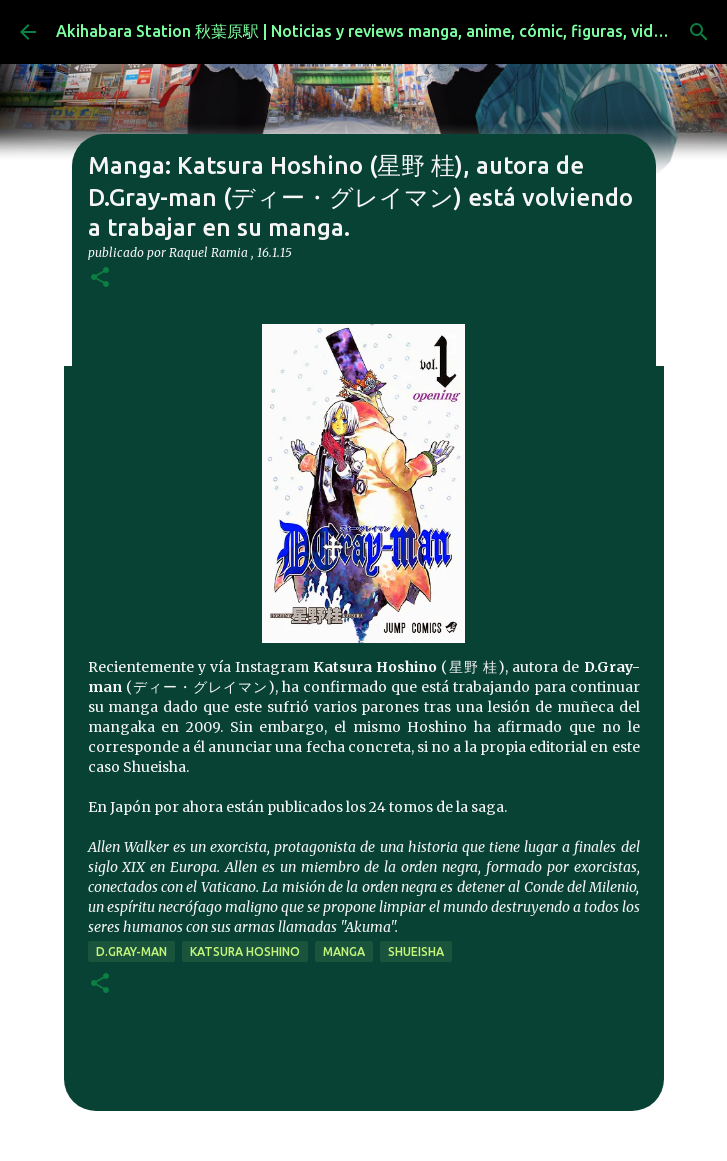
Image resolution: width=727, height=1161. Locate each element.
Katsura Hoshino (245, 951)
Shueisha (416, 951)
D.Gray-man (131, 951)
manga (344, 951)
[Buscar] (699, 32)
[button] (100, 278)
